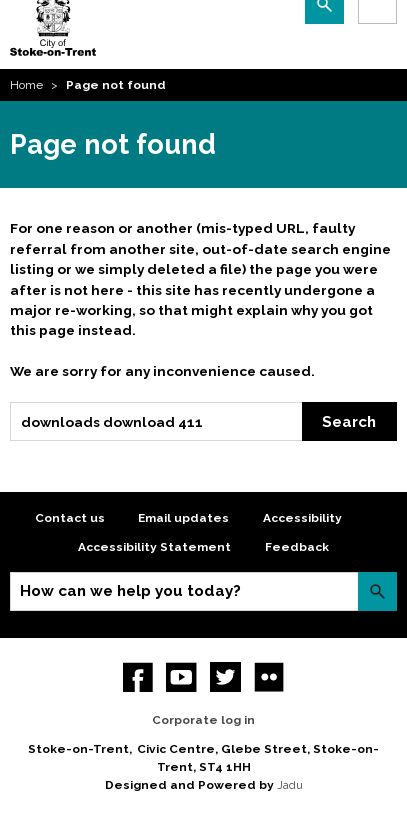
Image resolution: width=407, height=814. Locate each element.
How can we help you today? (130, 591)
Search (349, 422)
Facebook (138, 677)
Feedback (297, 547)
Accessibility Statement (154, 547)
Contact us (70, 518)
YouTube (181, 677)
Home (26, 85)
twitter (225, 677)
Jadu (290, 785)
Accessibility (302, 518)
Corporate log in (203, 720)
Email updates (183, 518)
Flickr (269, 677)
